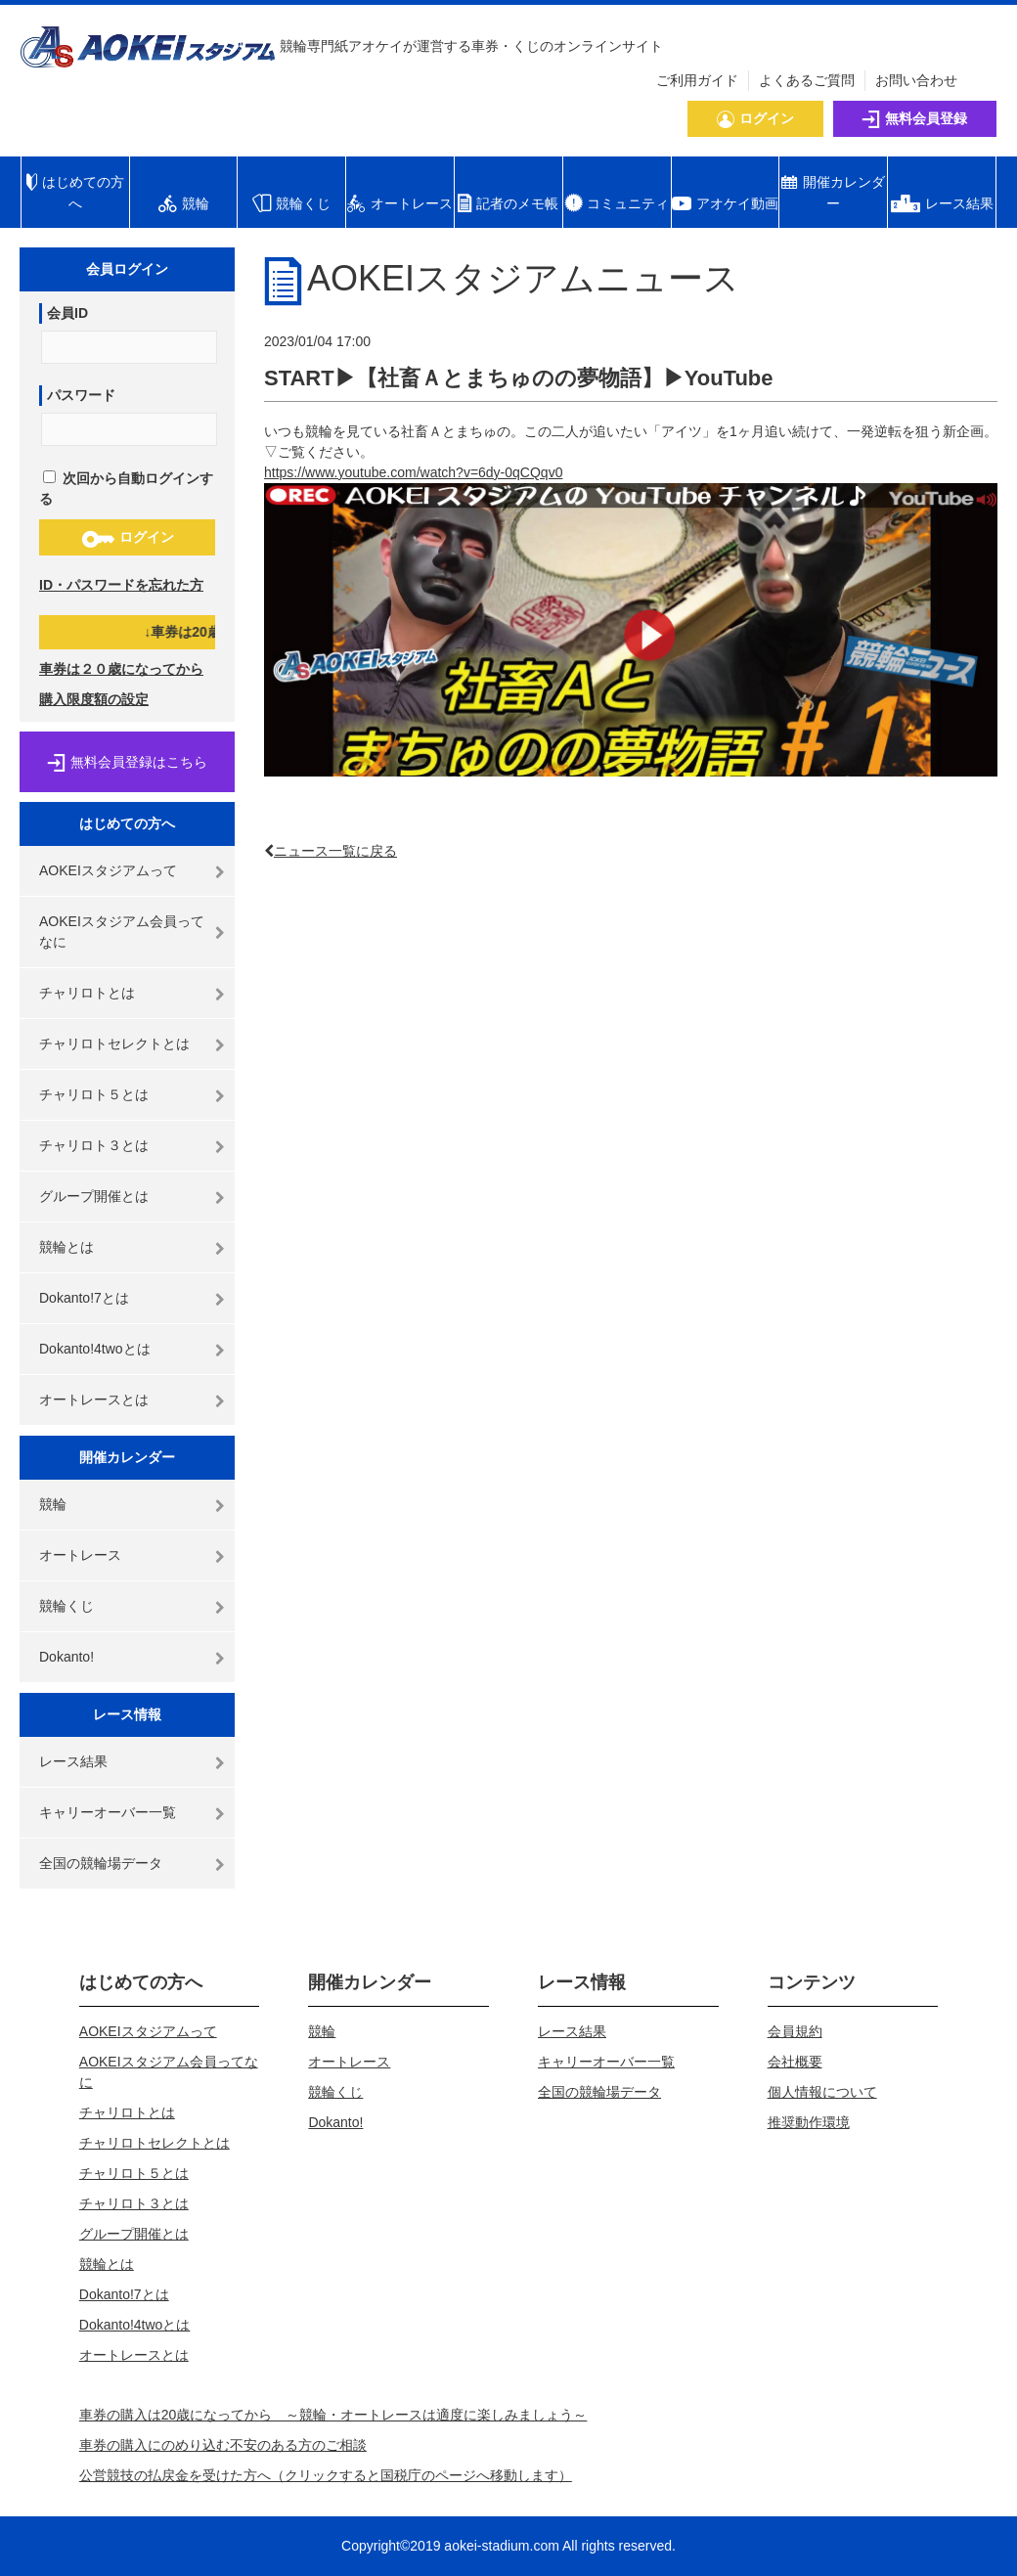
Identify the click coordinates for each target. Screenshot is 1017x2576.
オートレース (80, 1555)
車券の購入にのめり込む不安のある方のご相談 (223, 2445)
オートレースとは (94, 1399)
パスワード (81, 395)
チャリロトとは (87, 992)
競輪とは (66, 1247)
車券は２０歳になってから (121, 669)
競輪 (52, 1504)
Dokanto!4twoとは (95, 1348)
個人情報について (822, 2092)
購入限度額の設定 (94, 699)
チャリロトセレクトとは (114, 1043)
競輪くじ (66, 1606)
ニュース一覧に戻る (335, 851)
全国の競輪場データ (100, 1863)
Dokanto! (66, 1657)
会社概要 (795, 2061)
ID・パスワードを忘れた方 (121, 585)
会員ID (67, 313)
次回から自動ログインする (126, 488)
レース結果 (73, 1761)
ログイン (127, 538)
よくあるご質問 (807, 80)
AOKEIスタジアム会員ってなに (121, 931)
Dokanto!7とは (84, 1298)
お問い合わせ (916, 80)
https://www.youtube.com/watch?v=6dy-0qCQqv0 (413, 472)
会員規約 (795, 2031)
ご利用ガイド (697, 80)
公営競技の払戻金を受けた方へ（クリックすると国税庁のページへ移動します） (325, 2475)
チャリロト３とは (94, 1145)
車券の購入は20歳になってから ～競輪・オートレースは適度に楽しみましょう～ (333, 2414)
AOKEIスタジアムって (108, 870)
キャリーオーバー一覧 (107, 1812)
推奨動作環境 (809, 2122)
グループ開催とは (94, 1196)
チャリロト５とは (94, 1094)
